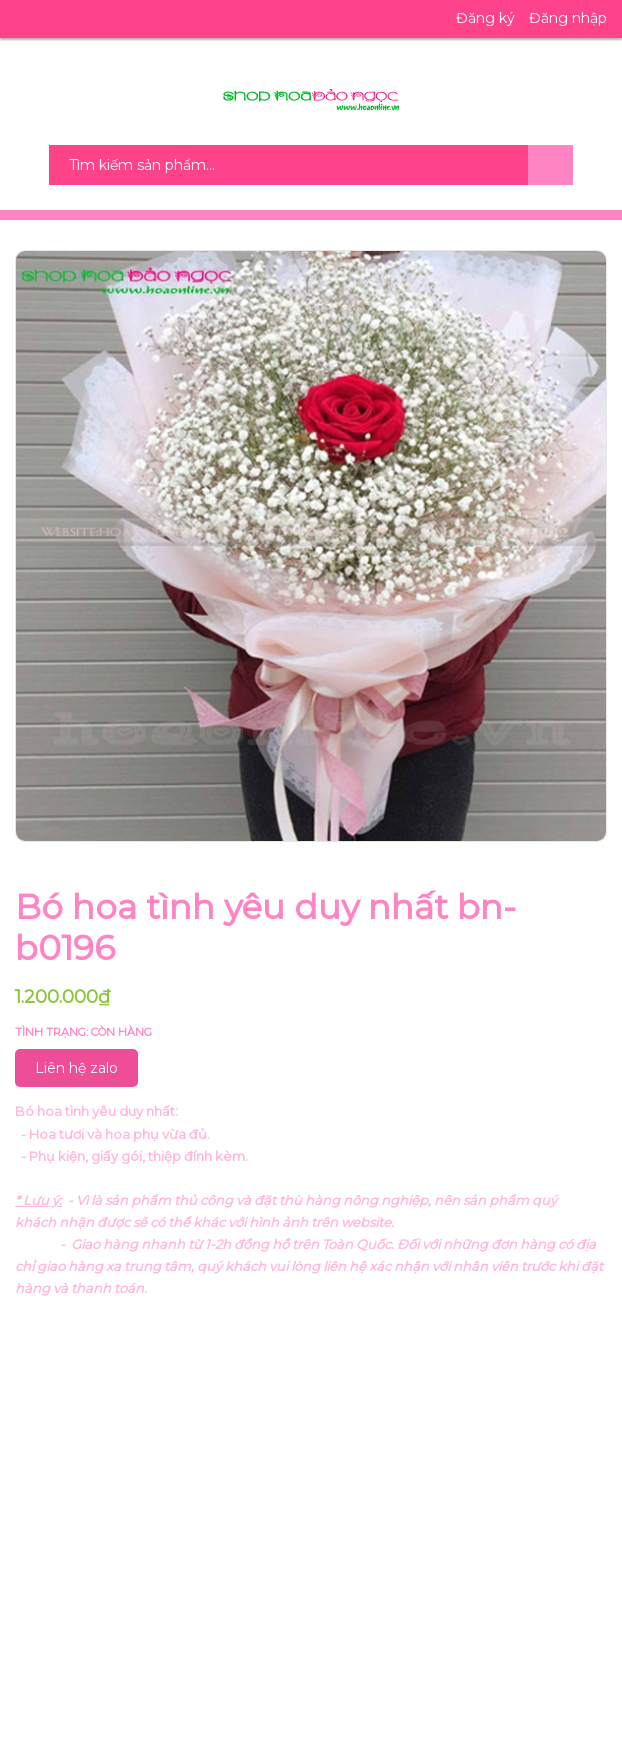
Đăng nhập (568, 18)
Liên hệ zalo (76, 1068)
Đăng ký (485, 18)
